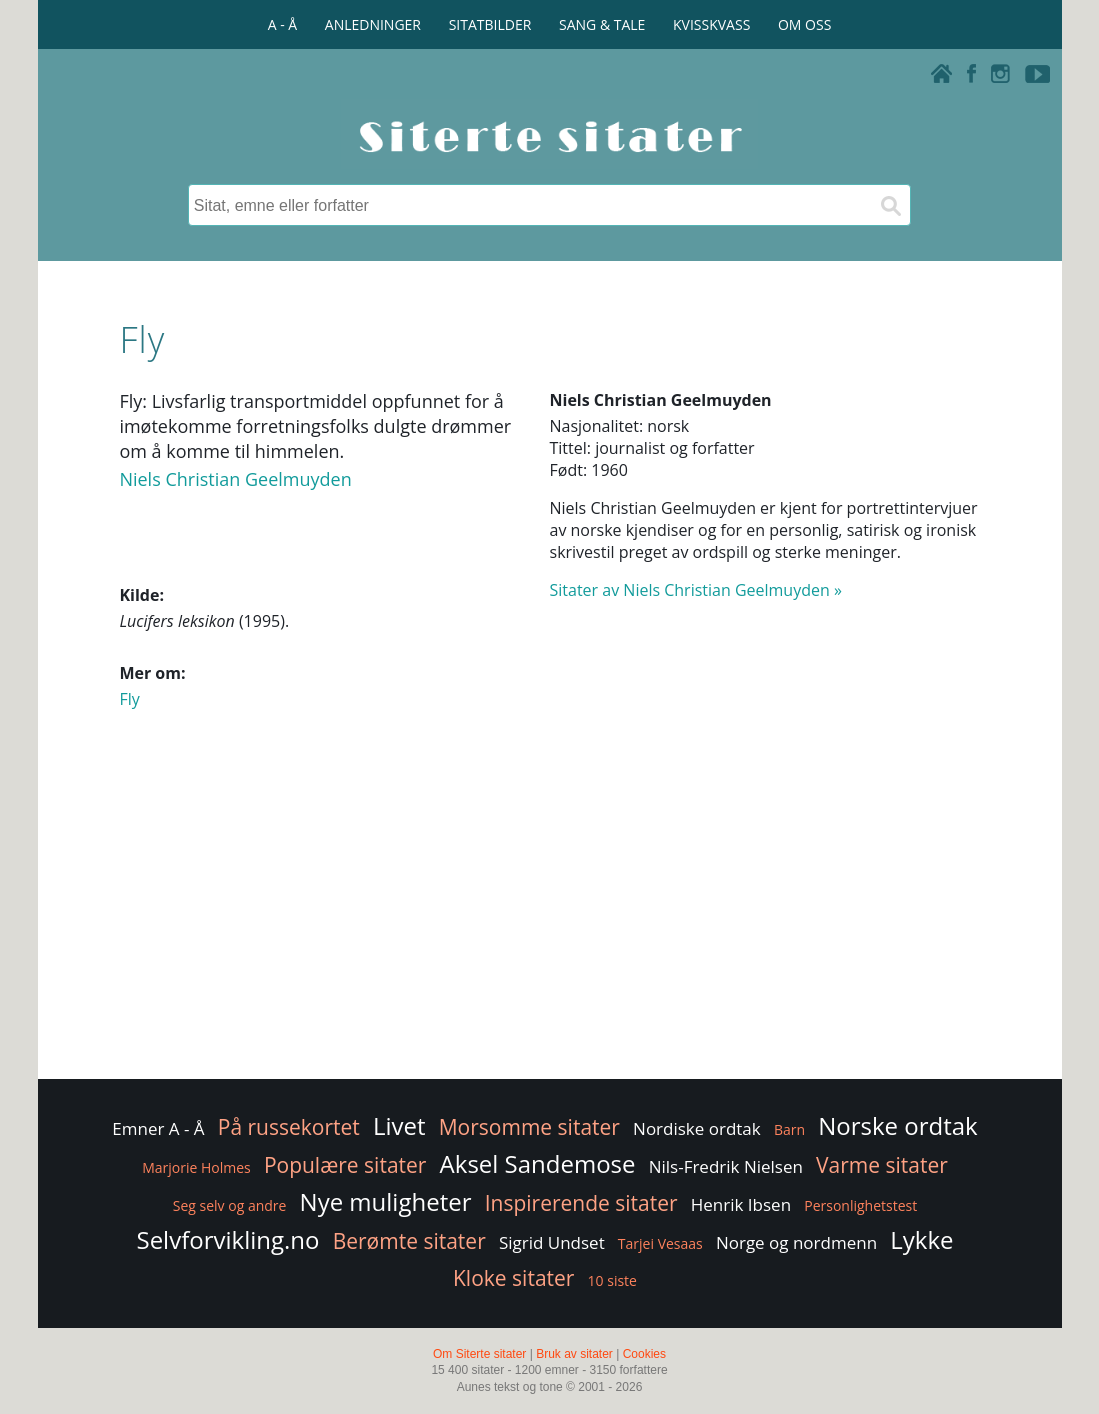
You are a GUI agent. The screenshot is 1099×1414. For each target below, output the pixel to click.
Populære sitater (345, 1165)
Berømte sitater (409, 1241)
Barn (789, 1129)
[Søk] (890, 205)
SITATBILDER (490, 24)
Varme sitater (882, 1165)
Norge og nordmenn (796, 1242)
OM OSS (804, 24)
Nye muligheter (386, 1201)
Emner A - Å (158, 1128)
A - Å (282, 24)
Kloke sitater (513, 1278)
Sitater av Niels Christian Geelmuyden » (696, 590)
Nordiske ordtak (697, 1128)
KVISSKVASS (711, 24)
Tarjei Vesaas (660, 1243)
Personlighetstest (860, 1205)
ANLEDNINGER (373, 24)
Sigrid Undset (552, 1242)
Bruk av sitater (574, 1354)
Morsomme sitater (529, 1127)
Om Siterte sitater (479, 1354)
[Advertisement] (549, 915)
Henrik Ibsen (741, 1204)
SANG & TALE (602, 24)
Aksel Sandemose (538, 1163)
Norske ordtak (898, 1125)
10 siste (612, 1280)
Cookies (644, 1354)
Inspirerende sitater (581, 1203)
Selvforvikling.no (227, 1239)
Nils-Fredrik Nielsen (726, 1166)
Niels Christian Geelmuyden (235, 479)
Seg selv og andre (230, 1205)
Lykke (921, 1239)
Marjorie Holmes (196, 1167)
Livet (399, 1125)
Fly (129, 699)
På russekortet (289, 1127)
